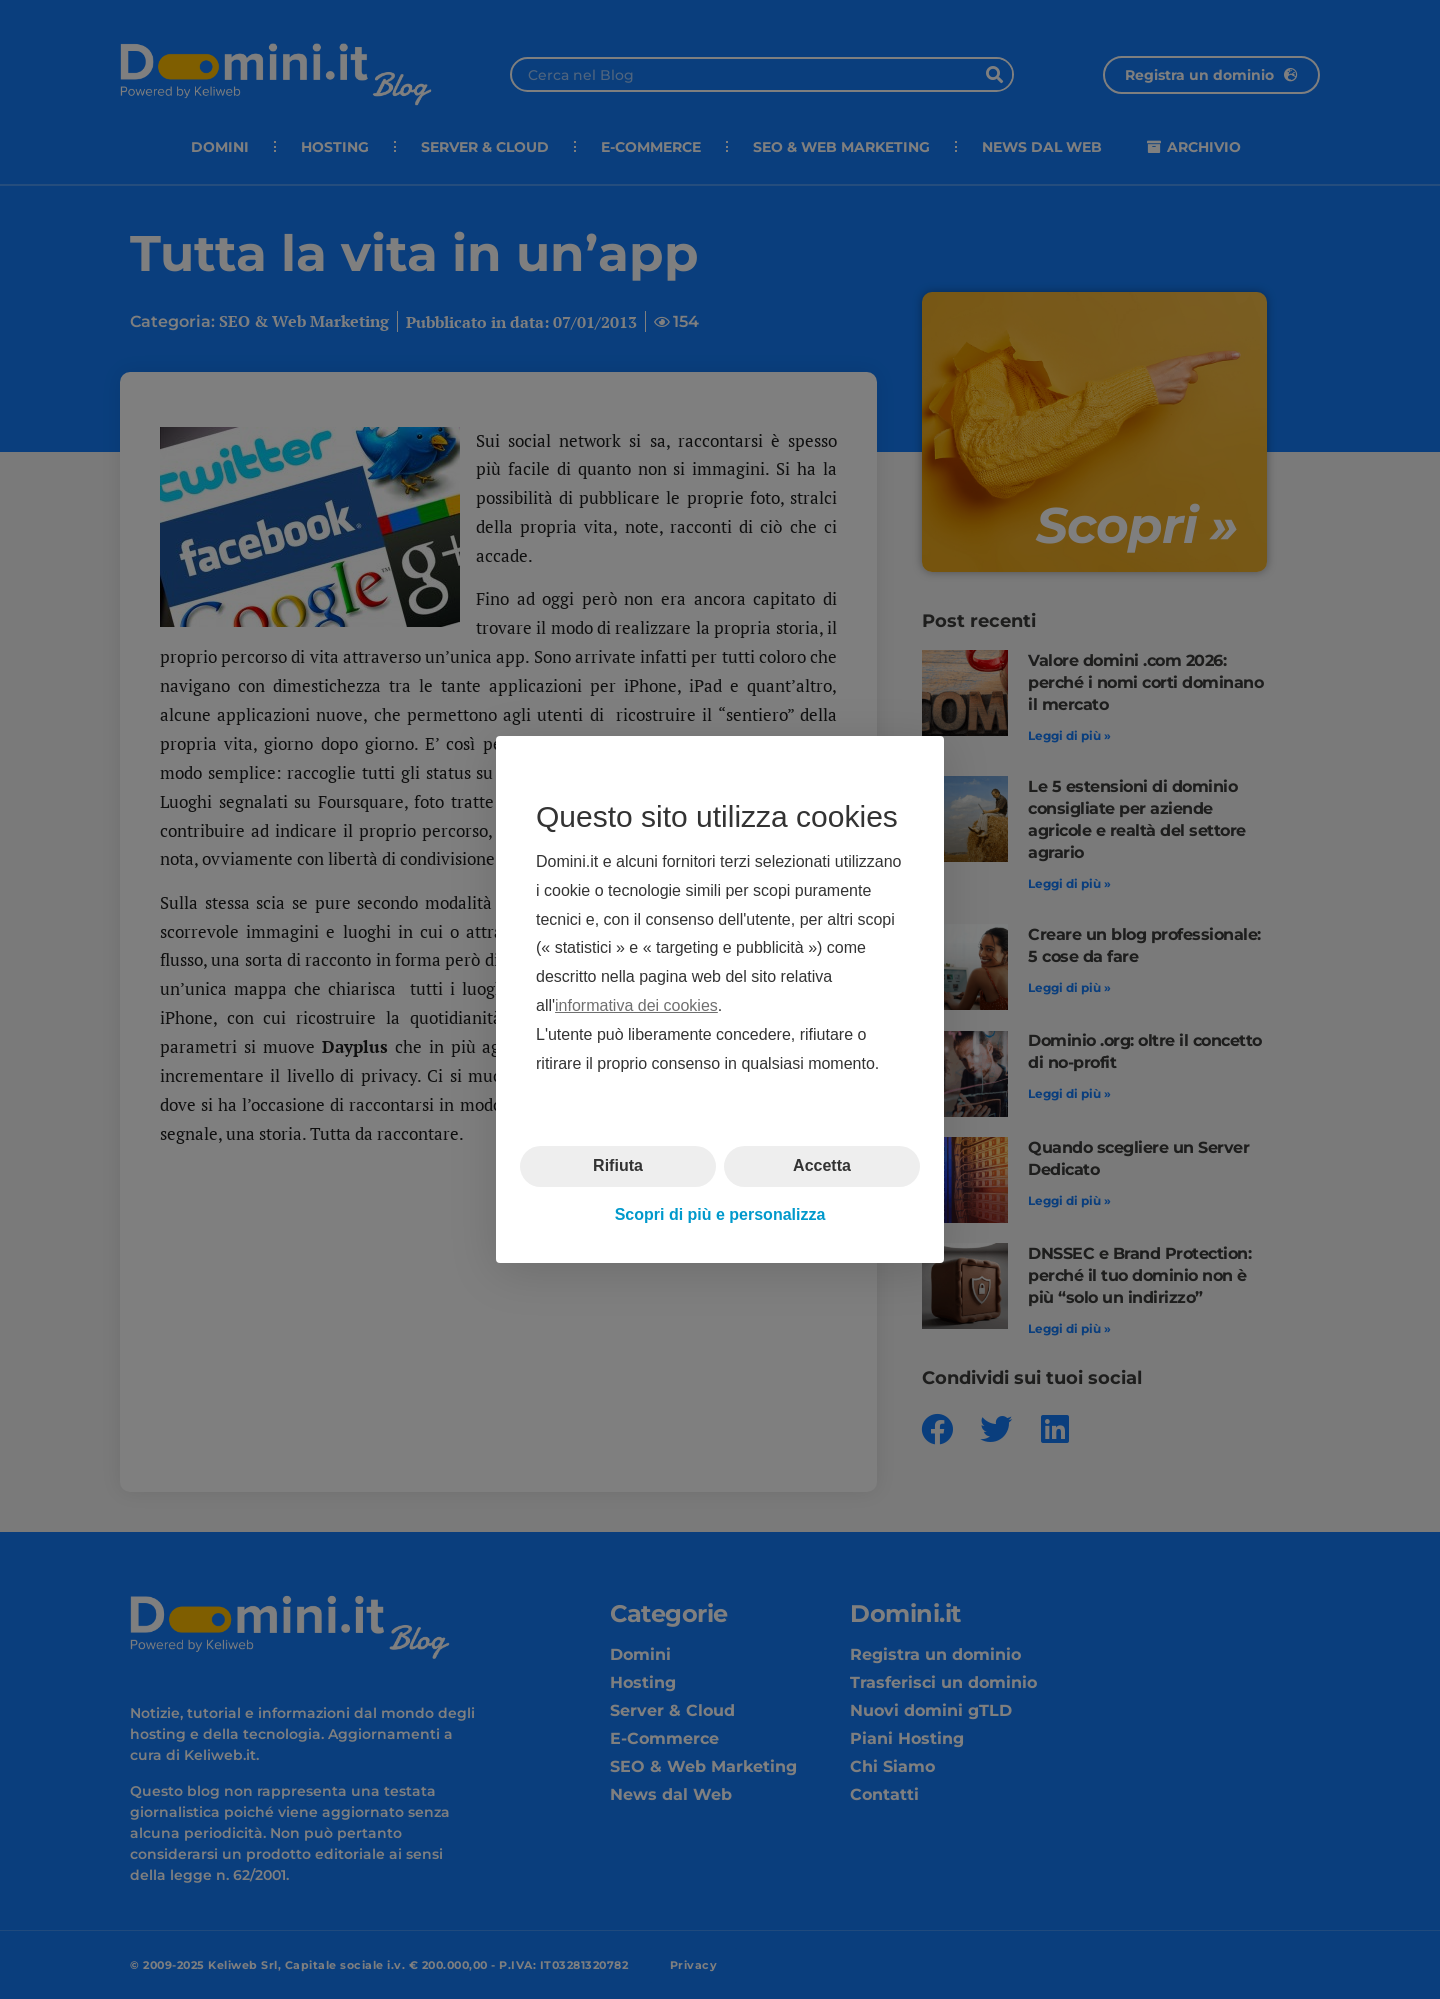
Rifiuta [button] (618, 1165)
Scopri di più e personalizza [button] (720, 1214)
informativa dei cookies (636, 1005)
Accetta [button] (822, 1165)
